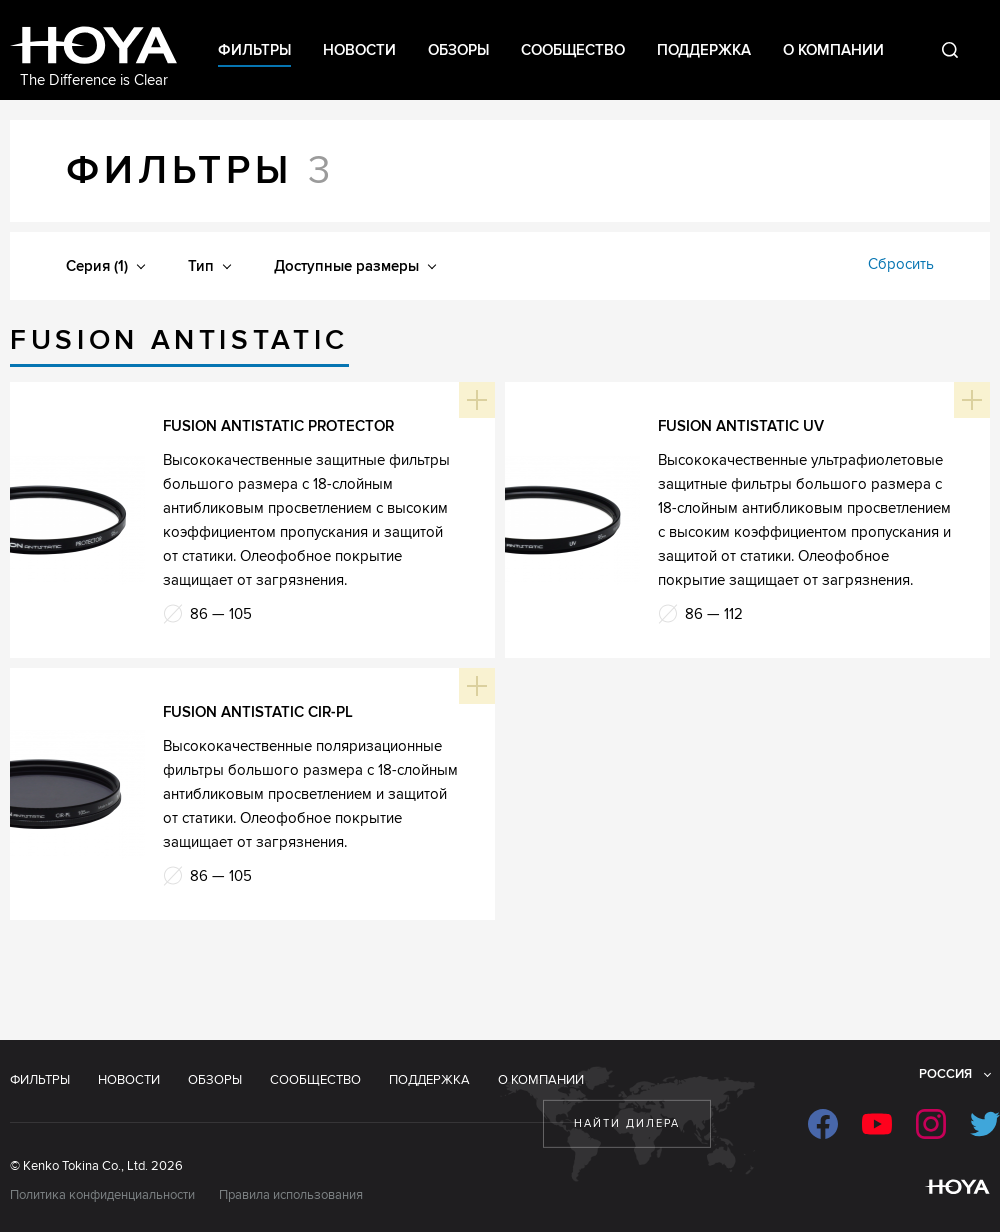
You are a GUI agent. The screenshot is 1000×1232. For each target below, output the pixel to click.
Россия (945, 1074)
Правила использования (291, 1195)
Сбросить (901, 264)
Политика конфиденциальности (102, 1195)
